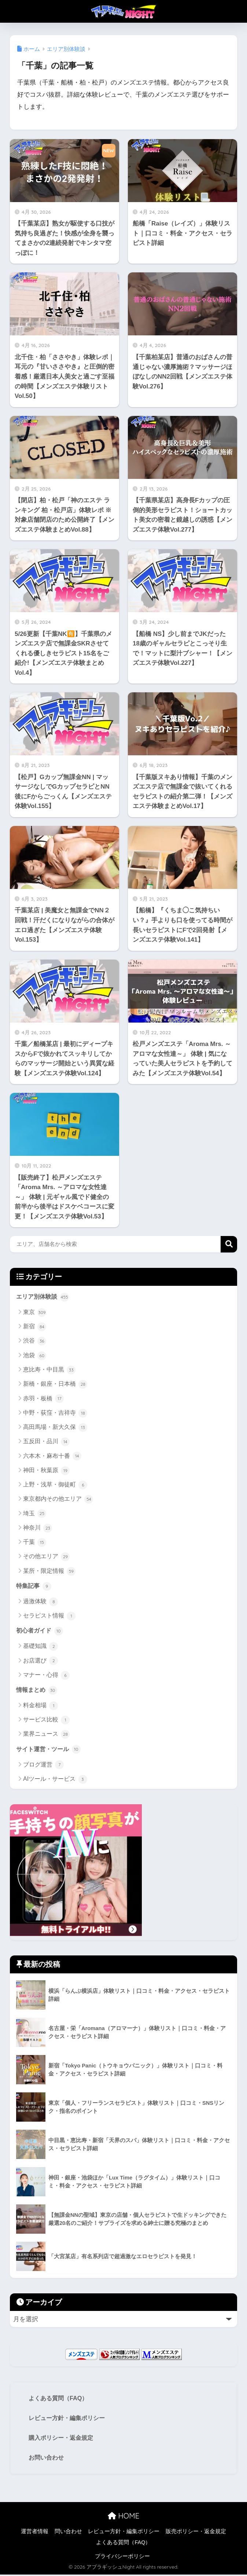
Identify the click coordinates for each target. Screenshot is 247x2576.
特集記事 (34, 1586)
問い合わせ (68, 2533)
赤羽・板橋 (43, 1399)
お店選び (40, 1661)
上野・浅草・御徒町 (55, 1485)
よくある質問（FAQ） (60, 2399)
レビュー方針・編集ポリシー (69, 2419)
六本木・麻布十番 (52, 1456)
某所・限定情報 (49, 1571)
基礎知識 (40, 1647)
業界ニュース (46, 1735)
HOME (123, 2517)
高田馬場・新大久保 (55, 1427)
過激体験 (40, 1602)
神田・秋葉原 (46, 1470)
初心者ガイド (40, 1631)
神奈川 (37, 1528)
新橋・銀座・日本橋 (55, 1384)
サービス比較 (46, 1721)
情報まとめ (37, 1691)
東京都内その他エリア (58, 1499)
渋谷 (34, 1341)
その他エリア (46, 1557)
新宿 (34, 1327)
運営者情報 (34, 2533)
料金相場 (40, 1706)
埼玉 (34, 1514)
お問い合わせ (47, 2458)
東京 (34, 1313)
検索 (229, 1244)
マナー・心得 (46, 1676)
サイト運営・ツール (50, 1750)
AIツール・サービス (55, 1780)
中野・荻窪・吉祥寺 (55, 1413)
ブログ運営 (43, 1766)
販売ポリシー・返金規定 (196, 2533)
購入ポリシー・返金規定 (63, 2438)
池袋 (34, 1355)
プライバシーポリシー (122, 2558)
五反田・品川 (46, 1442)
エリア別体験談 (43, 1297)
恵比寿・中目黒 (49, 1370)
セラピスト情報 (49, 1616)
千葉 (34, 1542)
